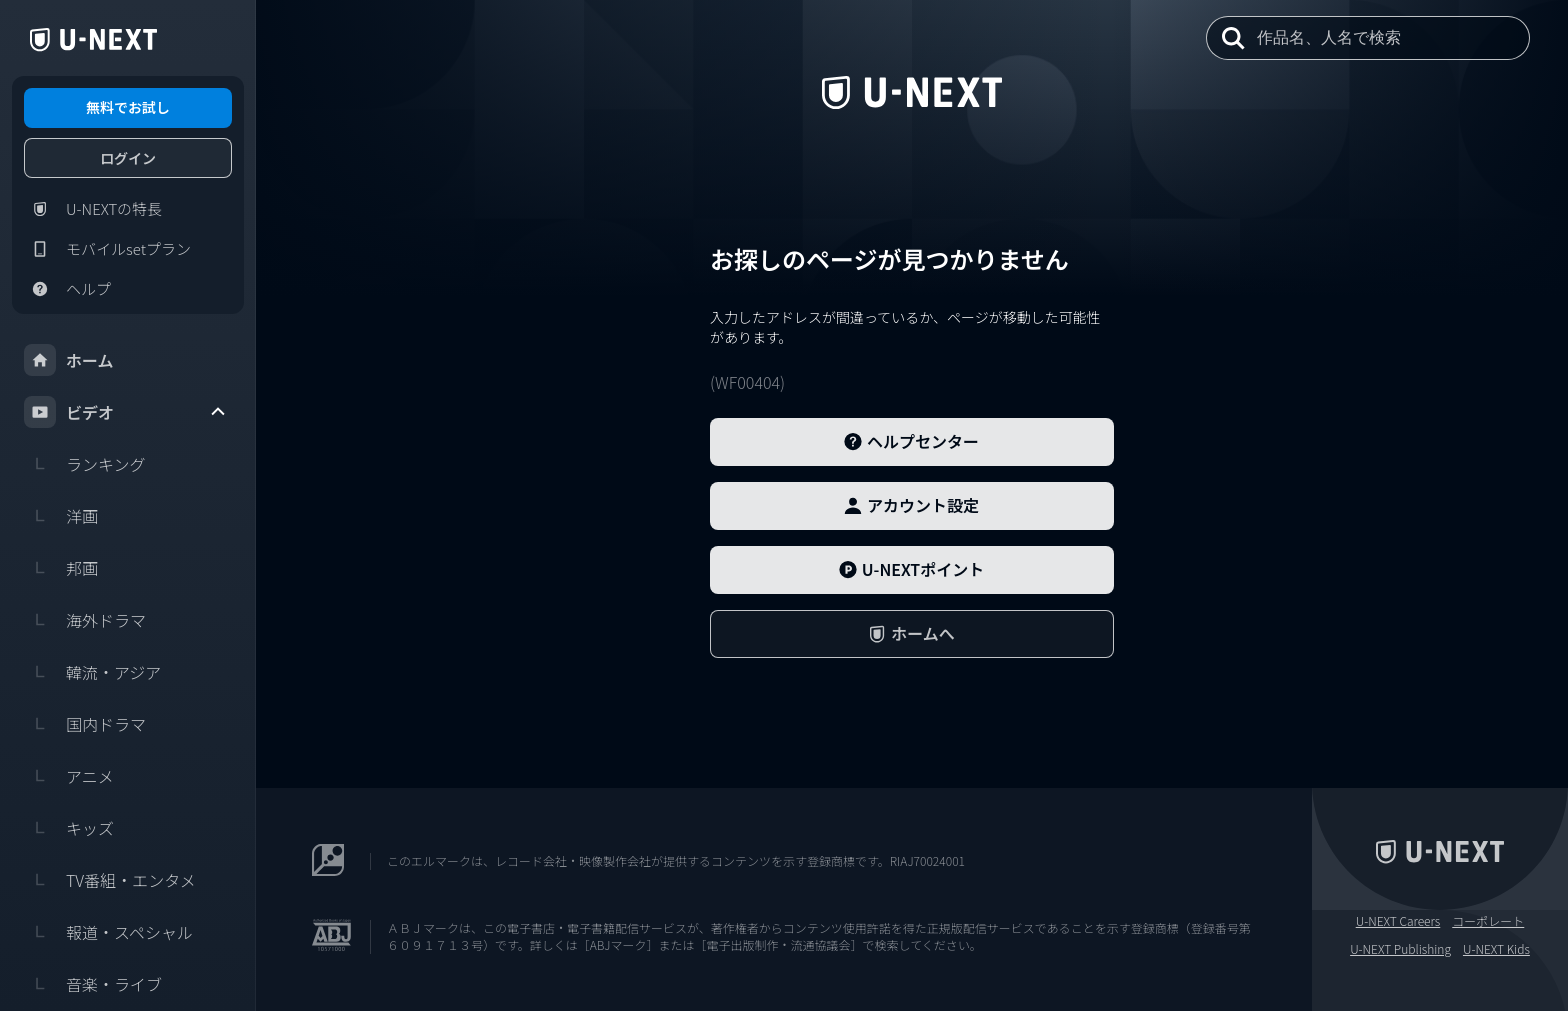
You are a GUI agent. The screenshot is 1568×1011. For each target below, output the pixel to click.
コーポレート (1488, 921)
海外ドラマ (85, 620)
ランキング (85, 464)
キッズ (69, 828)
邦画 (61, 568)
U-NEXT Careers (1398, 921)
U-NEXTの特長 (93, 209)
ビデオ (126, 412)
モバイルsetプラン (107, 249)
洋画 (61, 516)
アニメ (69, 776)
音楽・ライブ (93, 984)
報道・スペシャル (108, 932)
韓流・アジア (92, 672)
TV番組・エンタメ (110, 880)
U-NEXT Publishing (1400, 949)
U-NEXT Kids (1496, 949)
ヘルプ (67, 289)
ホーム (69, 360)
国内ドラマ (85, 724)
